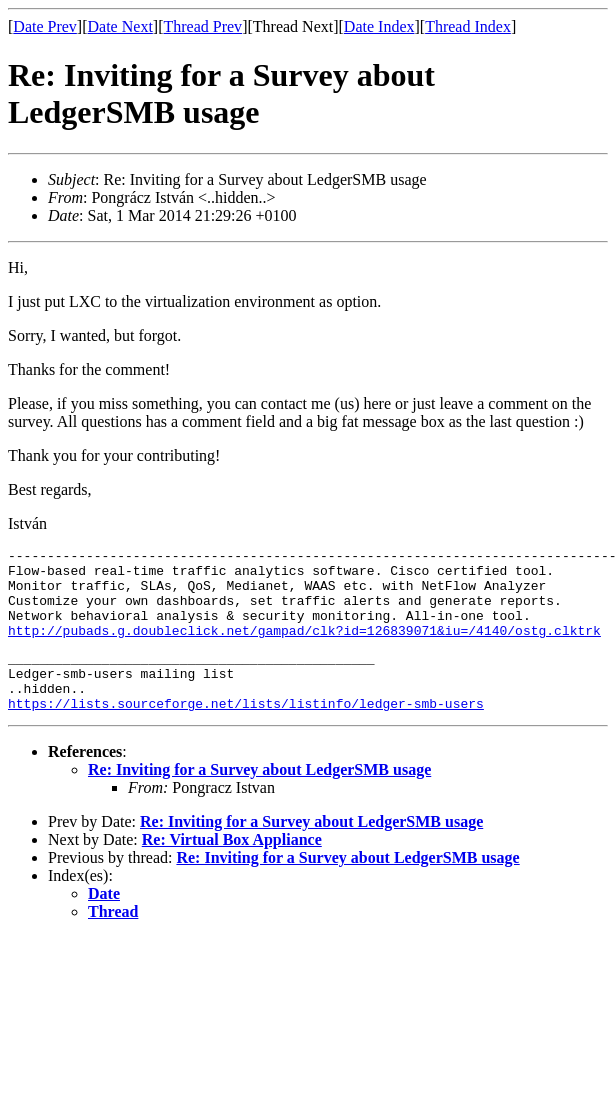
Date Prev (45, 26)
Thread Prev (202, 26)
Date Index (379, 26)
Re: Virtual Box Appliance (232, 869)
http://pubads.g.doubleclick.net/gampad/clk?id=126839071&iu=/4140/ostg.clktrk (304, 648)
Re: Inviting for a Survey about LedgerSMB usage (259, 799)
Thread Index (468, 26)
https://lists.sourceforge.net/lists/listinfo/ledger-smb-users (246, 733)
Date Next (120, 26)
